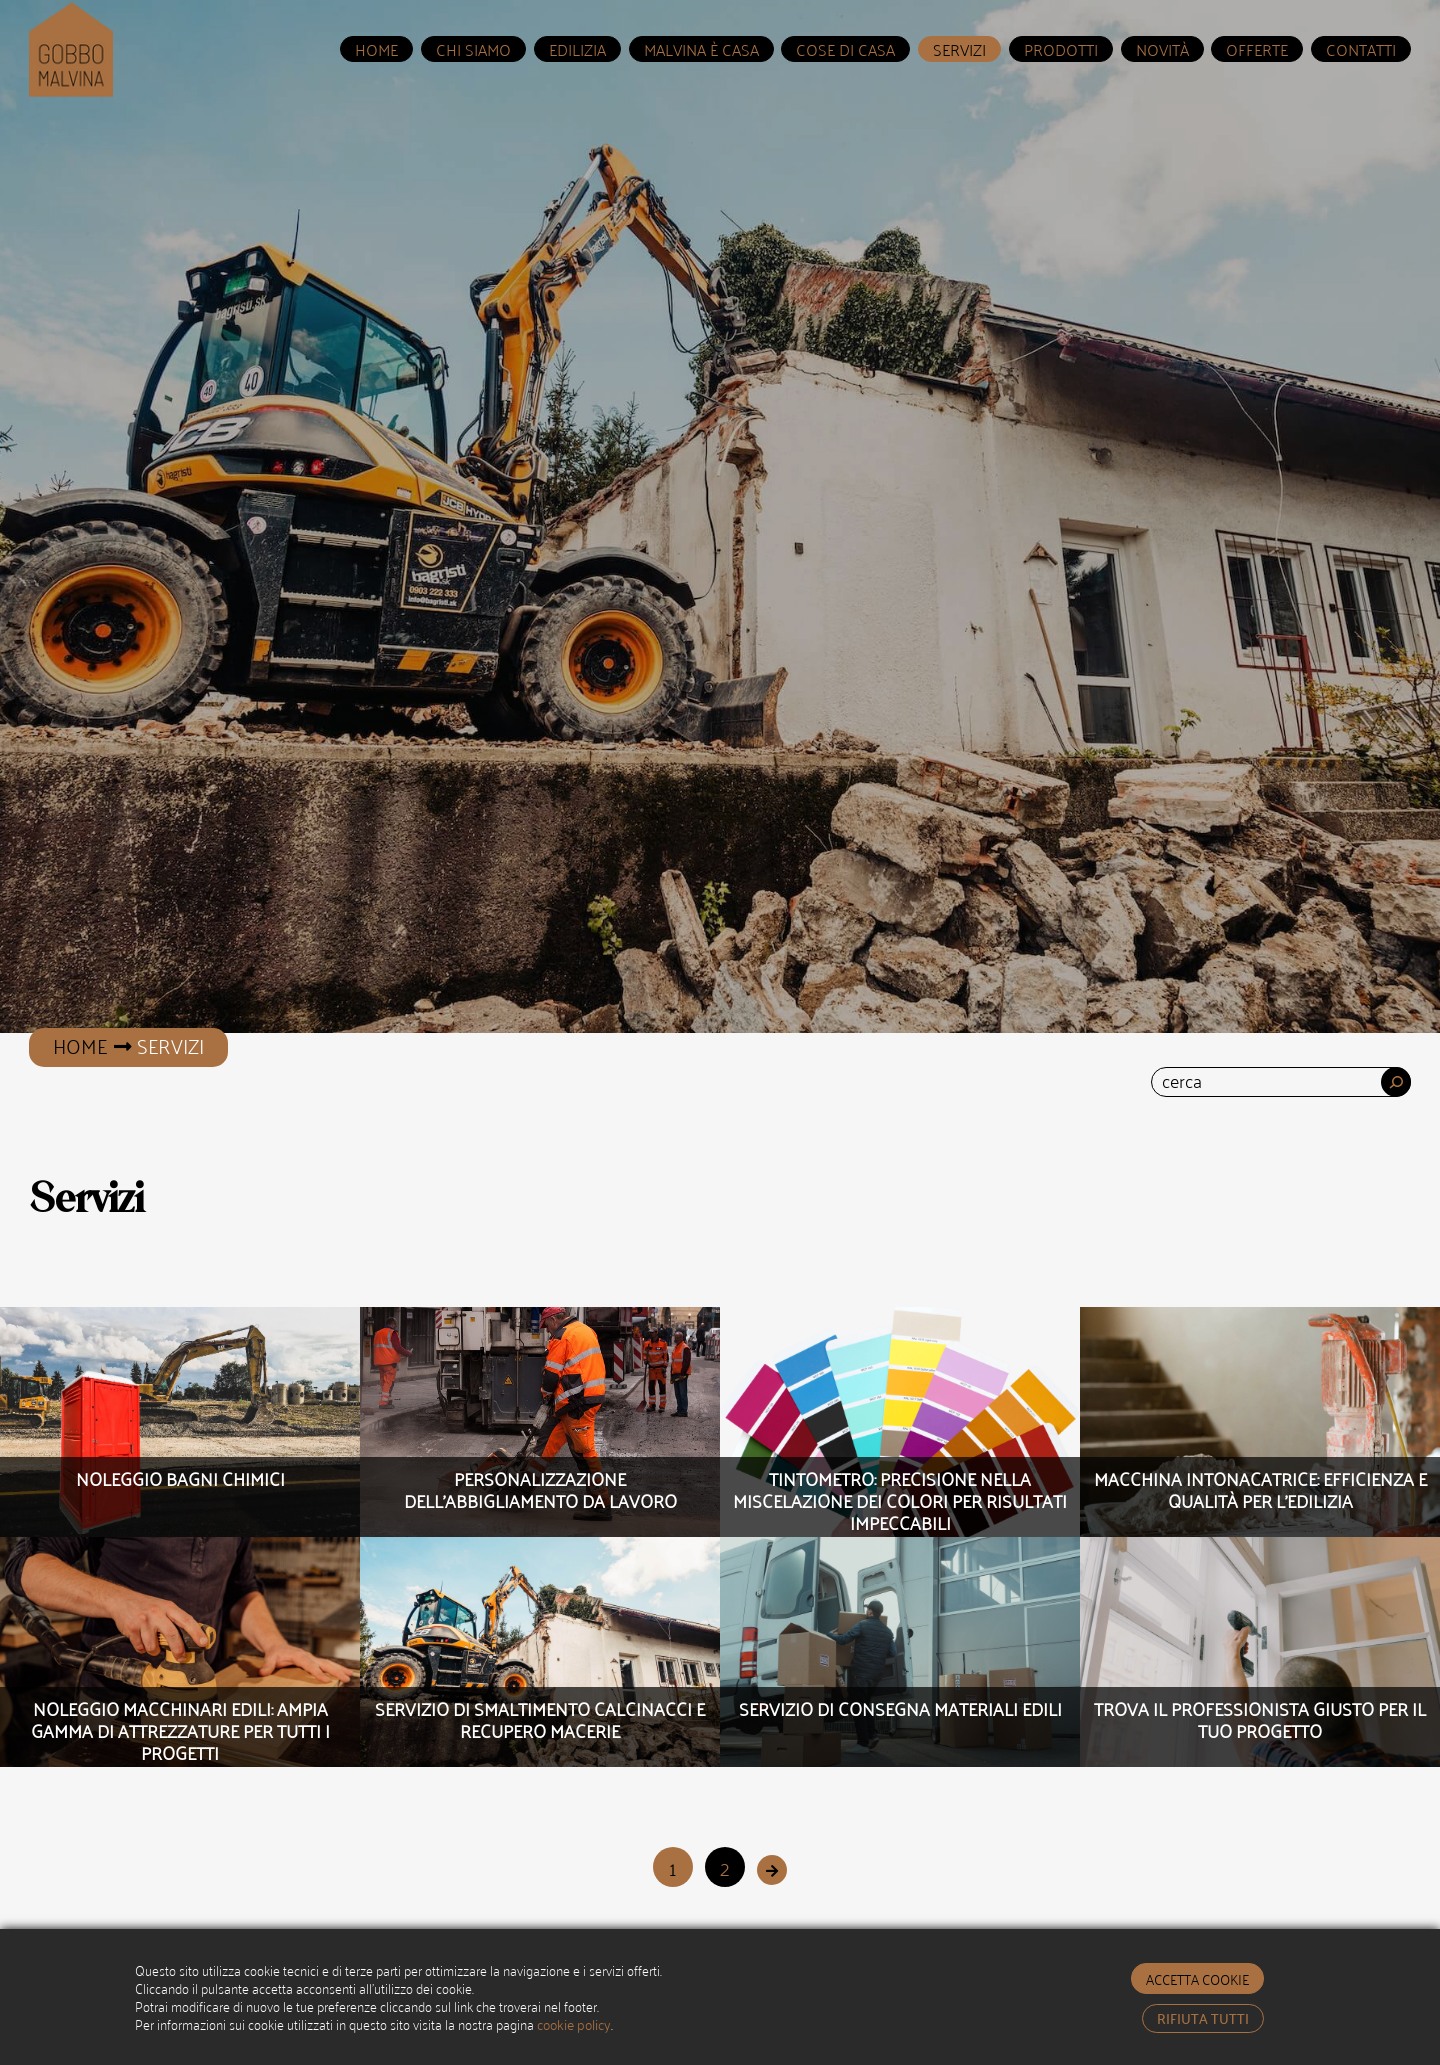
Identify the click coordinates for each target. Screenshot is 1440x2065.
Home (80, 1044)
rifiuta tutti (1203, 2018)
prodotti (1061, 49)
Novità (1162, 49)
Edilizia (577, 49)
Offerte (1257, 49)
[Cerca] (1396, 1082)
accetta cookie (1197, 1978)
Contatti (1361, 49)
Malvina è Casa (701, 49)
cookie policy (574, 2023)
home (376, 49)
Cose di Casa (845, 49)
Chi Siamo (473, 49)
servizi (959, 49)
